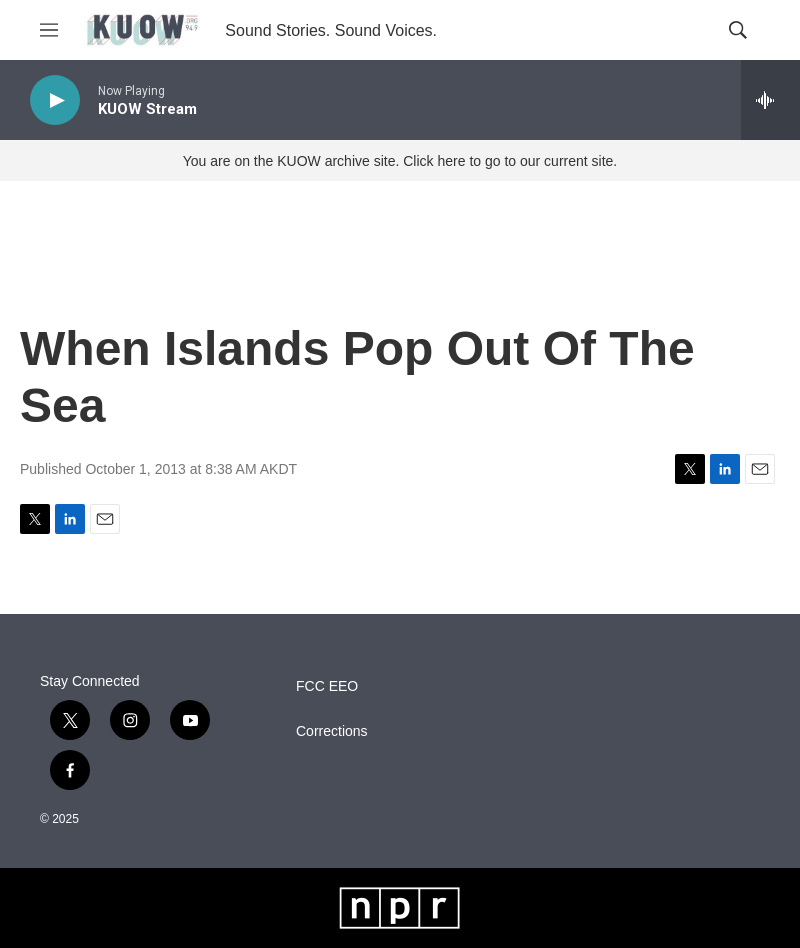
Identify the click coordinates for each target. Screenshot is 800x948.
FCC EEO (327, 686)
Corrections (332, 731)
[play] (55, 100)
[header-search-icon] (738, 30)
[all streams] (770, 100)
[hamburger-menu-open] (49, 30)
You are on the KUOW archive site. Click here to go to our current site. (400, 161)
